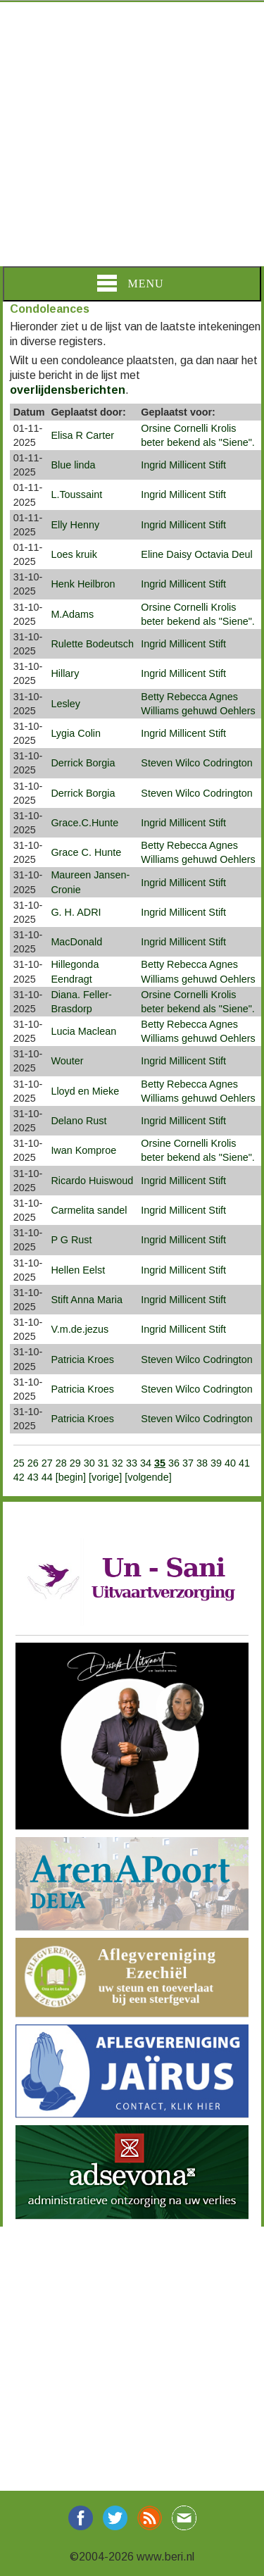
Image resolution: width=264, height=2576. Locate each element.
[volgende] (148, 1477)
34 (145, 1463)
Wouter (67, 1060)
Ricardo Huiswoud (92, 1180)
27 (47, 1463)
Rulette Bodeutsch (92, 643)
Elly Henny (75, 524)
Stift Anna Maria (86, 1299)
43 (33, 1477)
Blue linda (73, 465)
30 (89, 1463)
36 (174, 1463)
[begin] (72, 1477)
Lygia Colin (76, 733)
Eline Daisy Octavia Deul (196, 554)
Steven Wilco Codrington (196, 763)
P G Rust (71, 1239)
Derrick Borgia (83, 763)
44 (47, 1477)
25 (19, 1463)
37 (188, 1463)
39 (216, 1463)
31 (103, 1463)
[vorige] (107, 1477)
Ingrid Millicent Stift (183, 465)
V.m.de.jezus (79, 1329)
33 (131, 1463)
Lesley (65, 703)
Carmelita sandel (89, 1210)
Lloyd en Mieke (85, 1091)
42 (19, 1477)
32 (117, 1463)
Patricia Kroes (82, 1359)
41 (244, 1463)
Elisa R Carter (82, 435)
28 (61, 1463)
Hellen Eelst (78, 1270)
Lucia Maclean (83, 1031)
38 (202, 1463)
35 (159, 1463)
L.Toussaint (76, 494)
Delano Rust (78, 1120)
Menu (130, 283)
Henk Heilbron (83, 584)
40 (230, 1463)
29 (75, 1463)
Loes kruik (74, 554)
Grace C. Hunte (86, 852)
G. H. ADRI (76, 912)
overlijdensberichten (67, 390)
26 (33, 1463)
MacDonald (76, 941)
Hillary (65, 673)
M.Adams (72, 614)
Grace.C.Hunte (84, 822)
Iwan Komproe (83, 1150)
